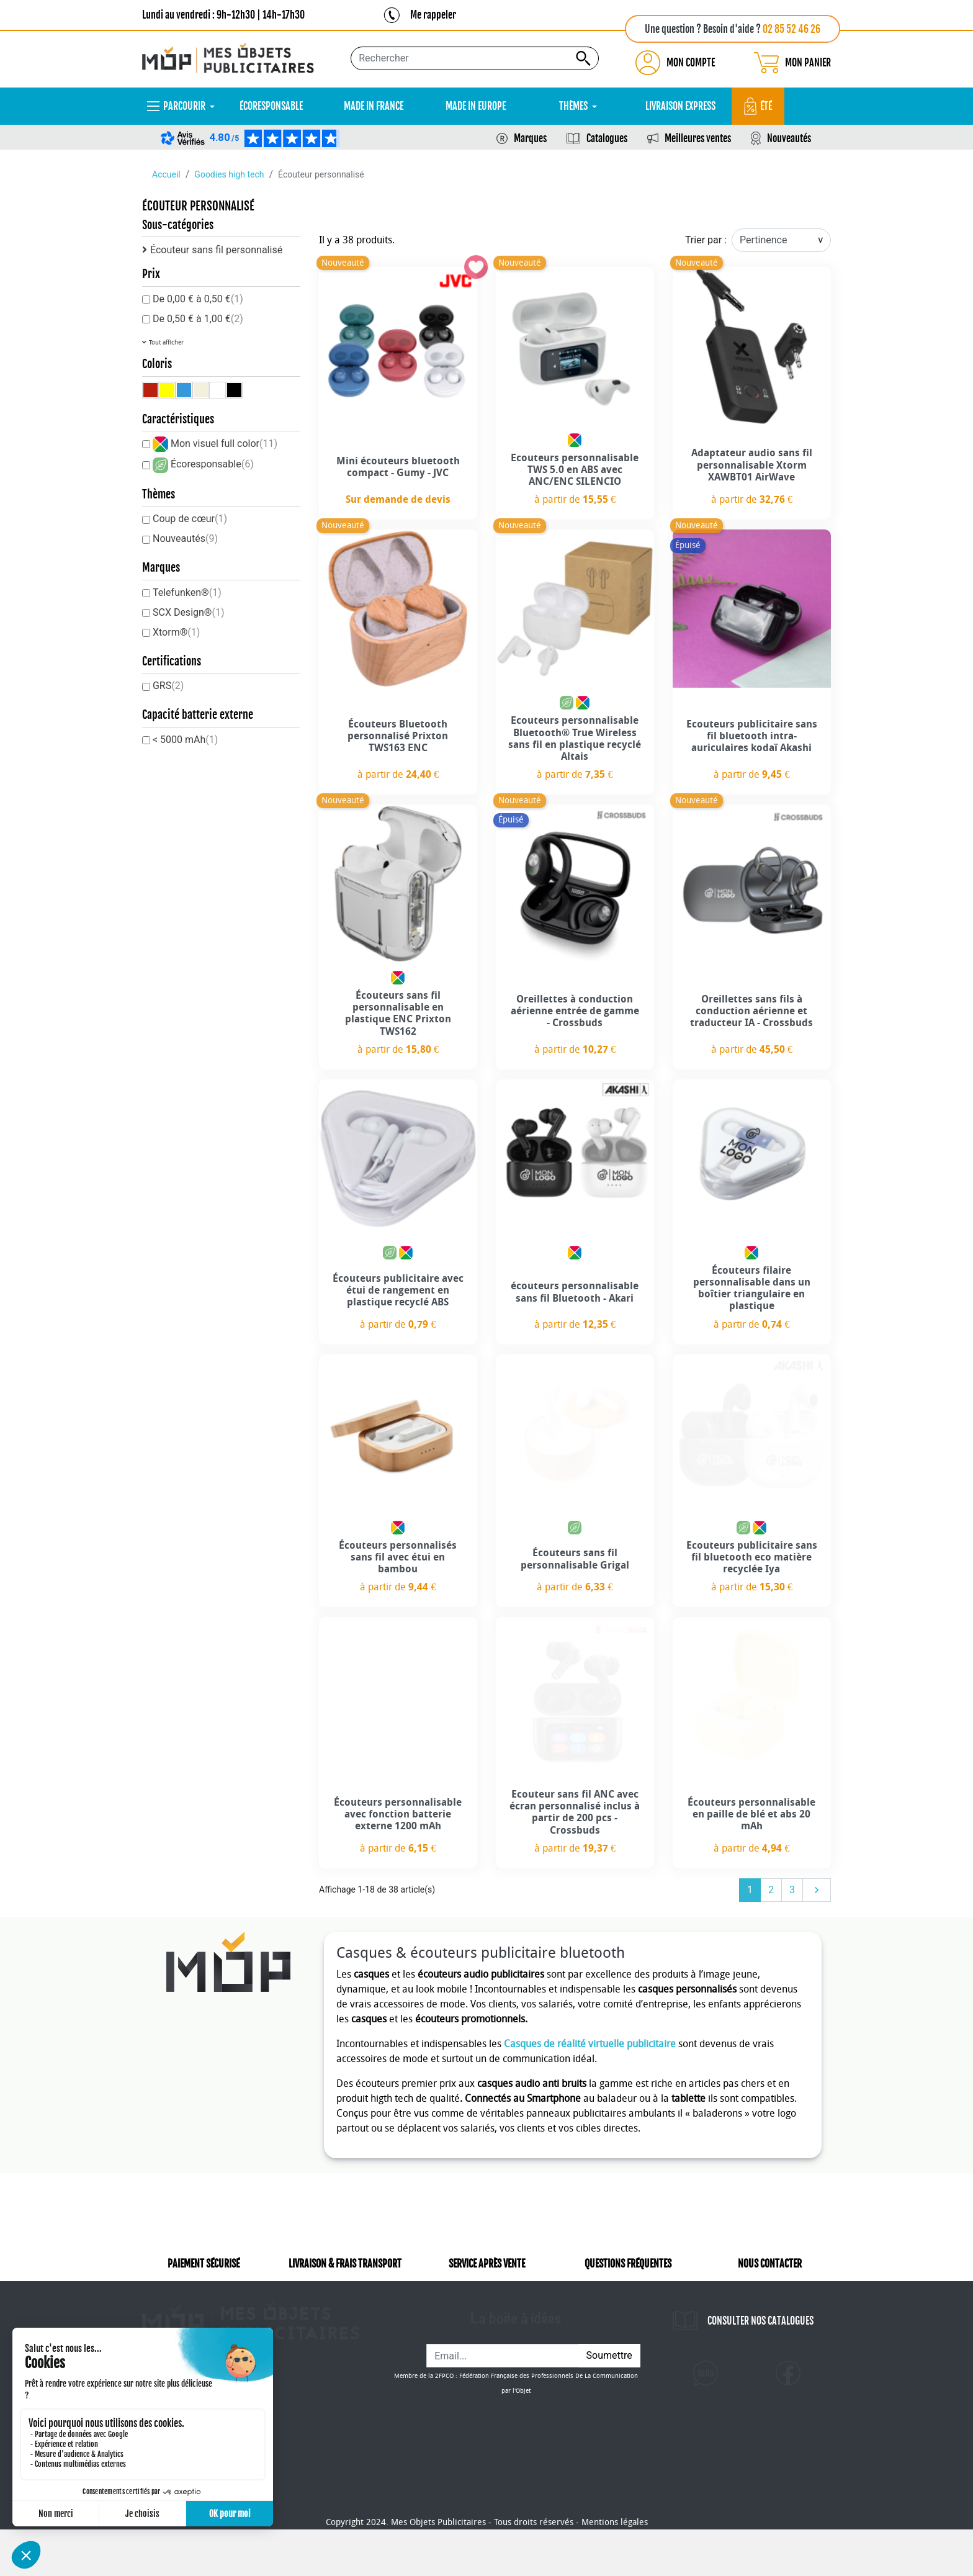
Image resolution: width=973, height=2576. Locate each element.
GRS (168, 685)
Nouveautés (789, 138)
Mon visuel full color (224, 443)
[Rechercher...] (475, 58)
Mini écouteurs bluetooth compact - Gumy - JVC (398, 467)
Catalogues (606, 138)
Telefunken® (187, 592)
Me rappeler (433, 15)
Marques (530, 138)
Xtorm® (176, 632)
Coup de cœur (190, 519)
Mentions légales (614, 2569)
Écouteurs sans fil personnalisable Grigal (575, 1558)
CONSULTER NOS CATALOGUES (760, 2338)
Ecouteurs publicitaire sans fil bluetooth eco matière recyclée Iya (751, 1557)
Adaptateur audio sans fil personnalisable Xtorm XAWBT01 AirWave (751, 464)
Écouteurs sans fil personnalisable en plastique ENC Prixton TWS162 (398, 1013)
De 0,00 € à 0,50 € (198, 299)
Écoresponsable (212, 464)
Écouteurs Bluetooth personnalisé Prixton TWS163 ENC (398, 736)
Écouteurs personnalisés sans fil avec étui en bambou (398, 1557)
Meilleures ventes (698, 138)
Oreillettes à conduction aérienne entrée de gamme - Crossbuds (575, 1011)
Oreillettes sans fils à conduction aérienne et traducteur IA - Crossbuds (751, 1011)
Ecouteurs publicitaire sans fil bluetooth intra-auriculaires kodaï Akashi (751, 736)
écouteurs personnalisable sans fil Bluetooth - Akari (575, 1292)
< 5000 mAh (185, 739)
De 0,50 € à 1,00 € (198, 319)
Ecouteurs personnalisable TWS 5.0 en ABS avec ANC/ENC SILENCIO (575, 469)
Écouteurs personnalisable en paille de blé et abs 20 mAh (751, 1814)
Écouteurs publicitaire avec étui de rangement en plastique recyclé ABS (398, 1290)
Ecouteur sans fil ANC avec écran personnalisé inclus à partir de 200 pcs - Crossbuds (574, 1812)
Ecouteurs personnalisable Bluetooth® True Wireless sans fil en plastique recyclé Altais (574, 738)
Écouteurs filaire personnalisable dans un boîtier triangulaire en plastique (751, 1288)
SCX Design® (189, 612)
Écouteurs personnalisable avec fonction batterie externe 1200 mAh (398, 1814)
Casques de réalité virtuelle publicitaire (590, 2044)
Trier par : (706, 240)
